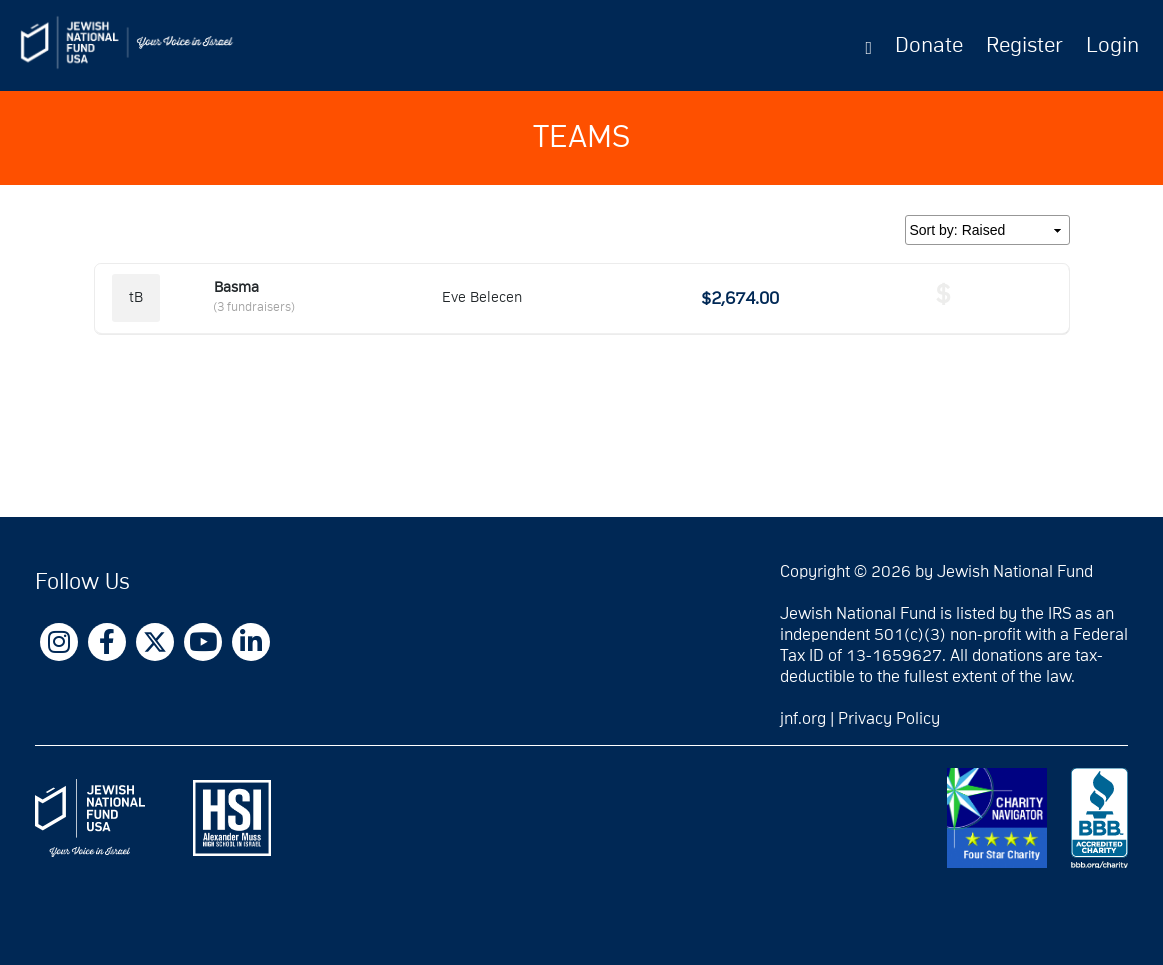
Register (1024, 46)
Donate (929, 46)
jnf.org (803, 719)
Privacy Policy (889, 719)
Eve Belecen (482, 297)
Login (1112, 46)
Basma (236, 287)
